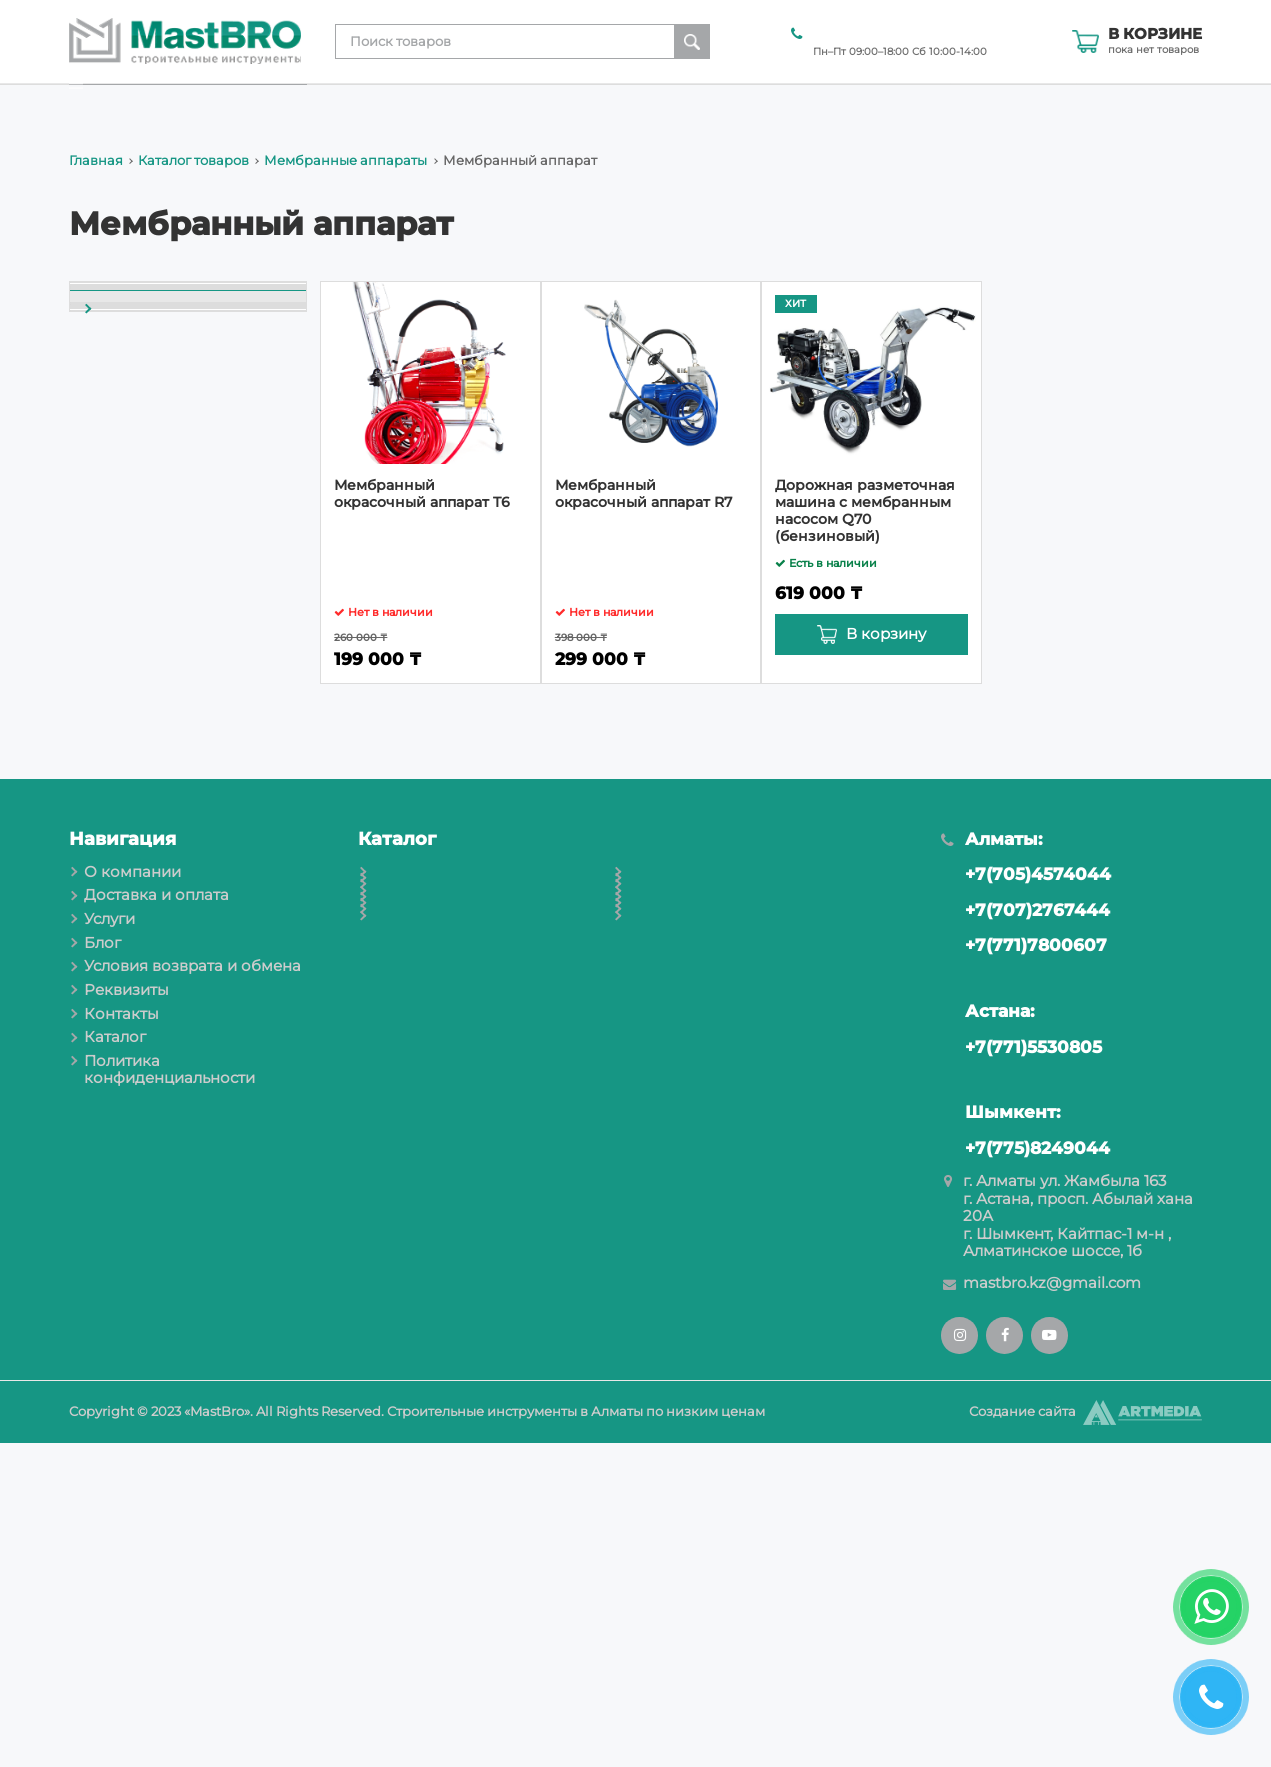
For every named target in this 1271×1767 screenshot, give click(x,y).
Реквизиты (989, 105)
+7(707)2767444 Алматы (891, 32)
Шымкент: (1000, 1436)
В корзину (886, 634)
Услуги (619, 105)
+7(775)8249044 (1025, 1472)
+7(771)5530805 (1021, 1370)
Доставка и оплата (504, 105)
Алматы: (991, 1163)
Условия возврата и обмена (824, 105)
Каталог (1172, 105)
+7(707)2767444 (1025, 1234)
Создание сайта (1022, 1735)
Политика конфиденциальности (169, 1393)
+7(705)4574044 (1025, 1198)
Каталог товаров (193, 160)
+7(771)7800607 (1023, 1269)
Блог (681, 105)
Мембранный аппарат (171, 659)
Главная (96, 160)
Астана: (987, 1335)
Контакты (1086, 105)
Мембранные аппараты (345, 160)
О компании (366, 105)
